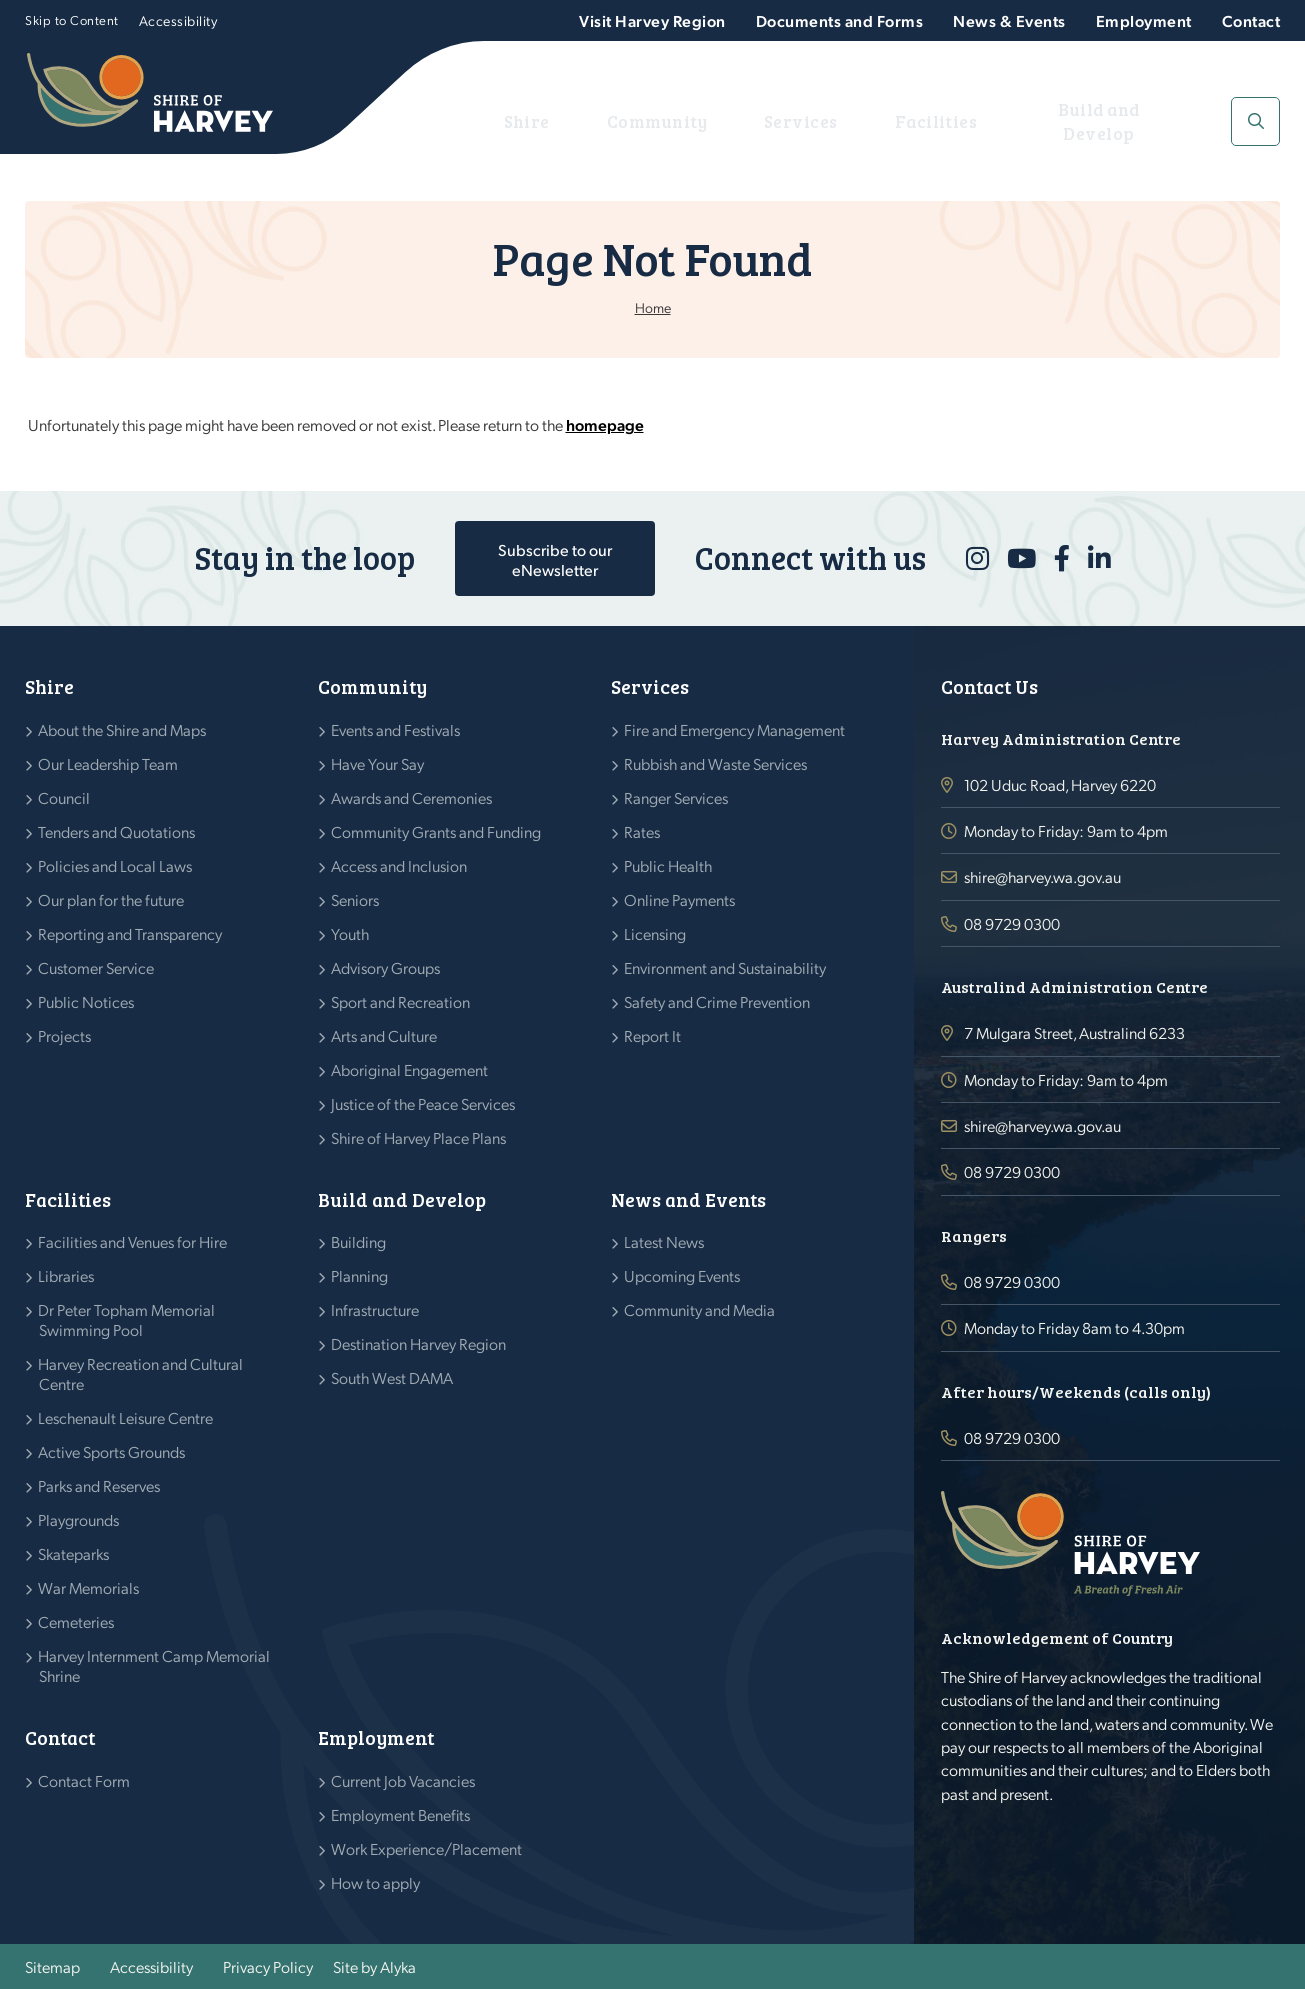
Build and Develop (1095, 121)
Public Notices (86, 1001)
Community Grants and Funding (436, 831)
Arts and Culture (384, 1035)
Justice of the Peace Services (423, 1103)
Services (803, 121)
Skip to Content (72, 19)
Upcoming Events (682, 1275)
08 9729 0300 (1012, 923)
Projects (65, 1035)
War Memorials (89, 1587)
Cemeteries (76, 1621)
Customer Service (96, 967)
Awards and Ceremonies (412, 797)
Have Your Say (378, 763)
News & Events (1009, 20)
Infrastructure (375, 1309)
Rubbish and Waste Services (716, 763)
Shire (550, 121)
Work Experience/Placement (427, 1848)
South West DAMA (392, 1377)
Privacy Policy (268, 1966)
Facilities (926, 121)
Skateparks (74, 1553)
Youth (350, 933)
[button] (1255, 121)
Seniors (355, 899)
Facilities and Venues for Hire (133, 1241)
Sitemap (52, 1966)
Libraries (66, 1275)
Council (64, 797)
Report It (653, 1035)
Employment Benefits (401, 1814)
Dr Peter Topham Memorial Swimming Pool (127, 1319)
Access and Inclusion (399, 865)
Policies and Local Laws (115, 865)
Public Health (668, 865)
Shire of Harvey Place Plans (419, 1137)
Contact (1251, 20)
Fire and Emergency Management (735, 729)
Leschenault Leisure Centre (126, 1417)
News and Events (688, 1199)
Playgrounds (79, 1519)
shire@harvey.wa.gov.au (1042, 876)
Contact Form (84, 1780)
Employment (1144, 20)
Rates (642, 831)
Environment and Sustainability (725, 967)
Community (669, 121)
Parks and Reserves (99, 1485)
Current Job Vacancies (403, 1780)
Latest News (664, 1241)
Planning (360, 1275)
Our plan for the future (111, 899)
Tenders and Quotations (117, 831)
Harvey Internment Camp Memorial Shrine (154, 1665)
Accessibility (178, 20)
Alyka (398, 1966)
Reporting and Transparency (130, 933)
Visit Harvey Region (652, 20)
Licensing (655, 933)
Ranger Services (676, 797)
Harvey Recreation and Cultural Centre (141, 1373)
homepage (605, 424)
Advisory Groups (386, 967)
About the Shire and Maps (122, 729)
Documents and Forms (840, 20)
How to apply (376, 1882)
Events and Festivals (396, 729)
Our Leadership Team (108, 763)
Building (359, 1241)
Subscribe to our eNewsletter (555, 559)
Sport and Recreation (401, 1001)
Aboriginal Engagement (410, 1069)
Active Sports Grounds (112, 1451)
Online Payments (680, 899)
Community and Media (700, 1309)
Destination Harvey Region (419, 1343)
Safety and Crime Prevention (717, 1001)
